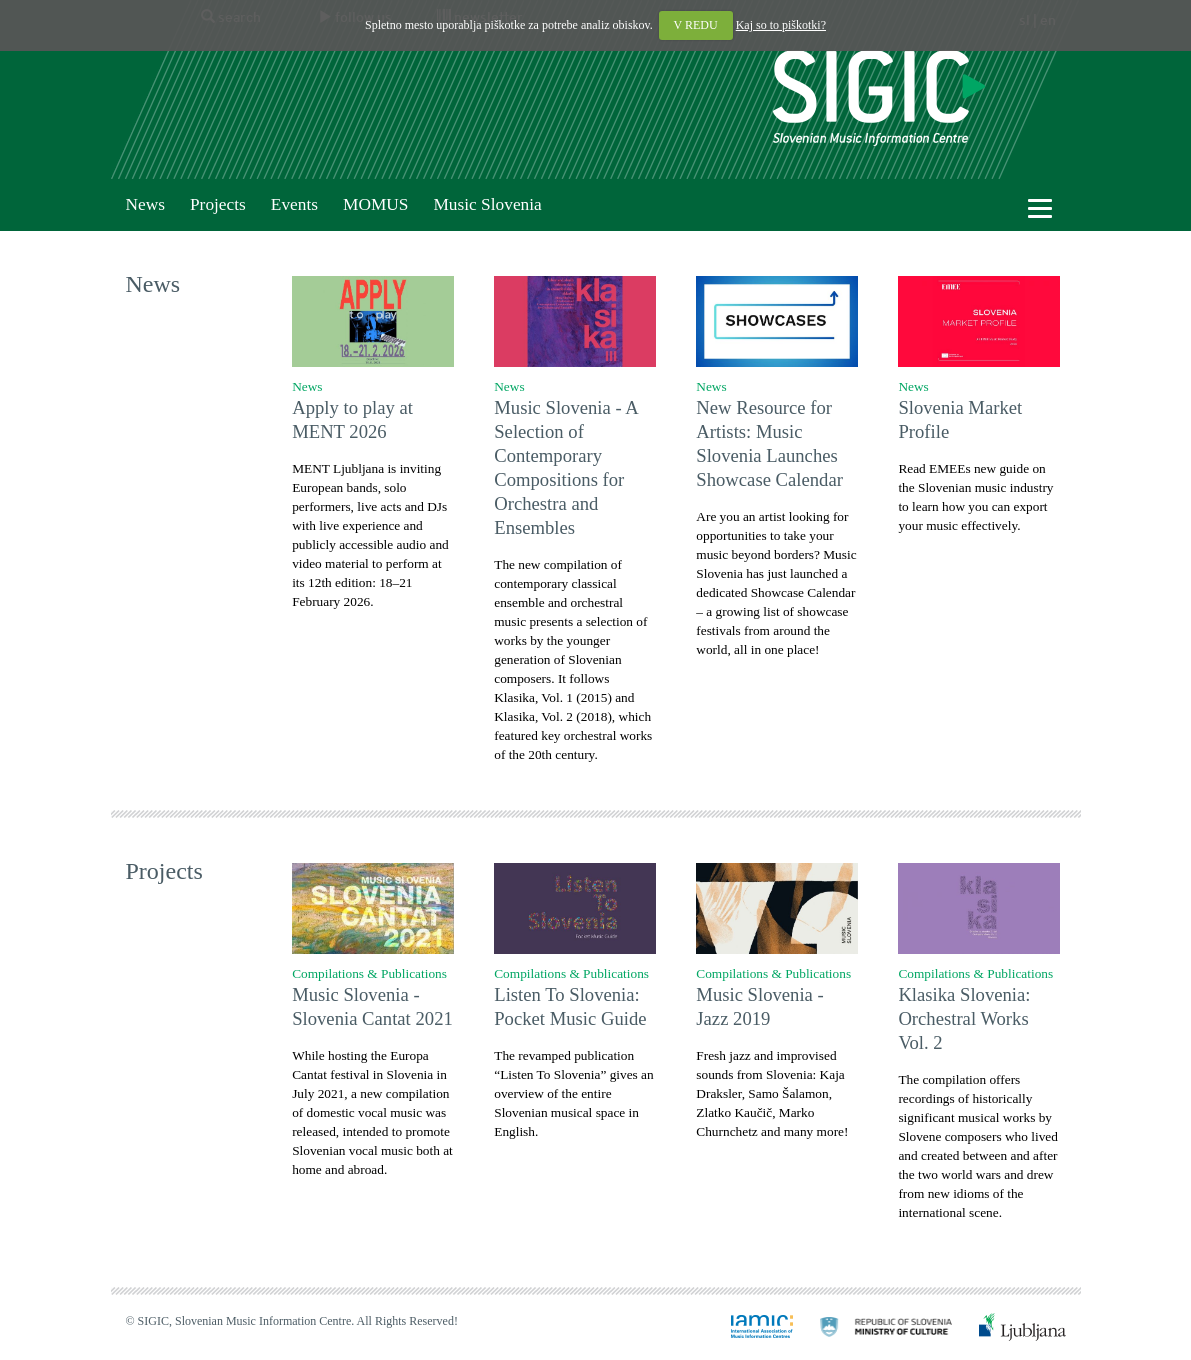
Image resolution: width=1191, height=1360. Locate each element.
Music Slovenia (487, 204)
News (145, 204)
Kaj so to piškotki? (781, 25)
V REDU (696, 25)
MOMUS (375, 204)
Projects (218, 204)
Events (294, 204)
